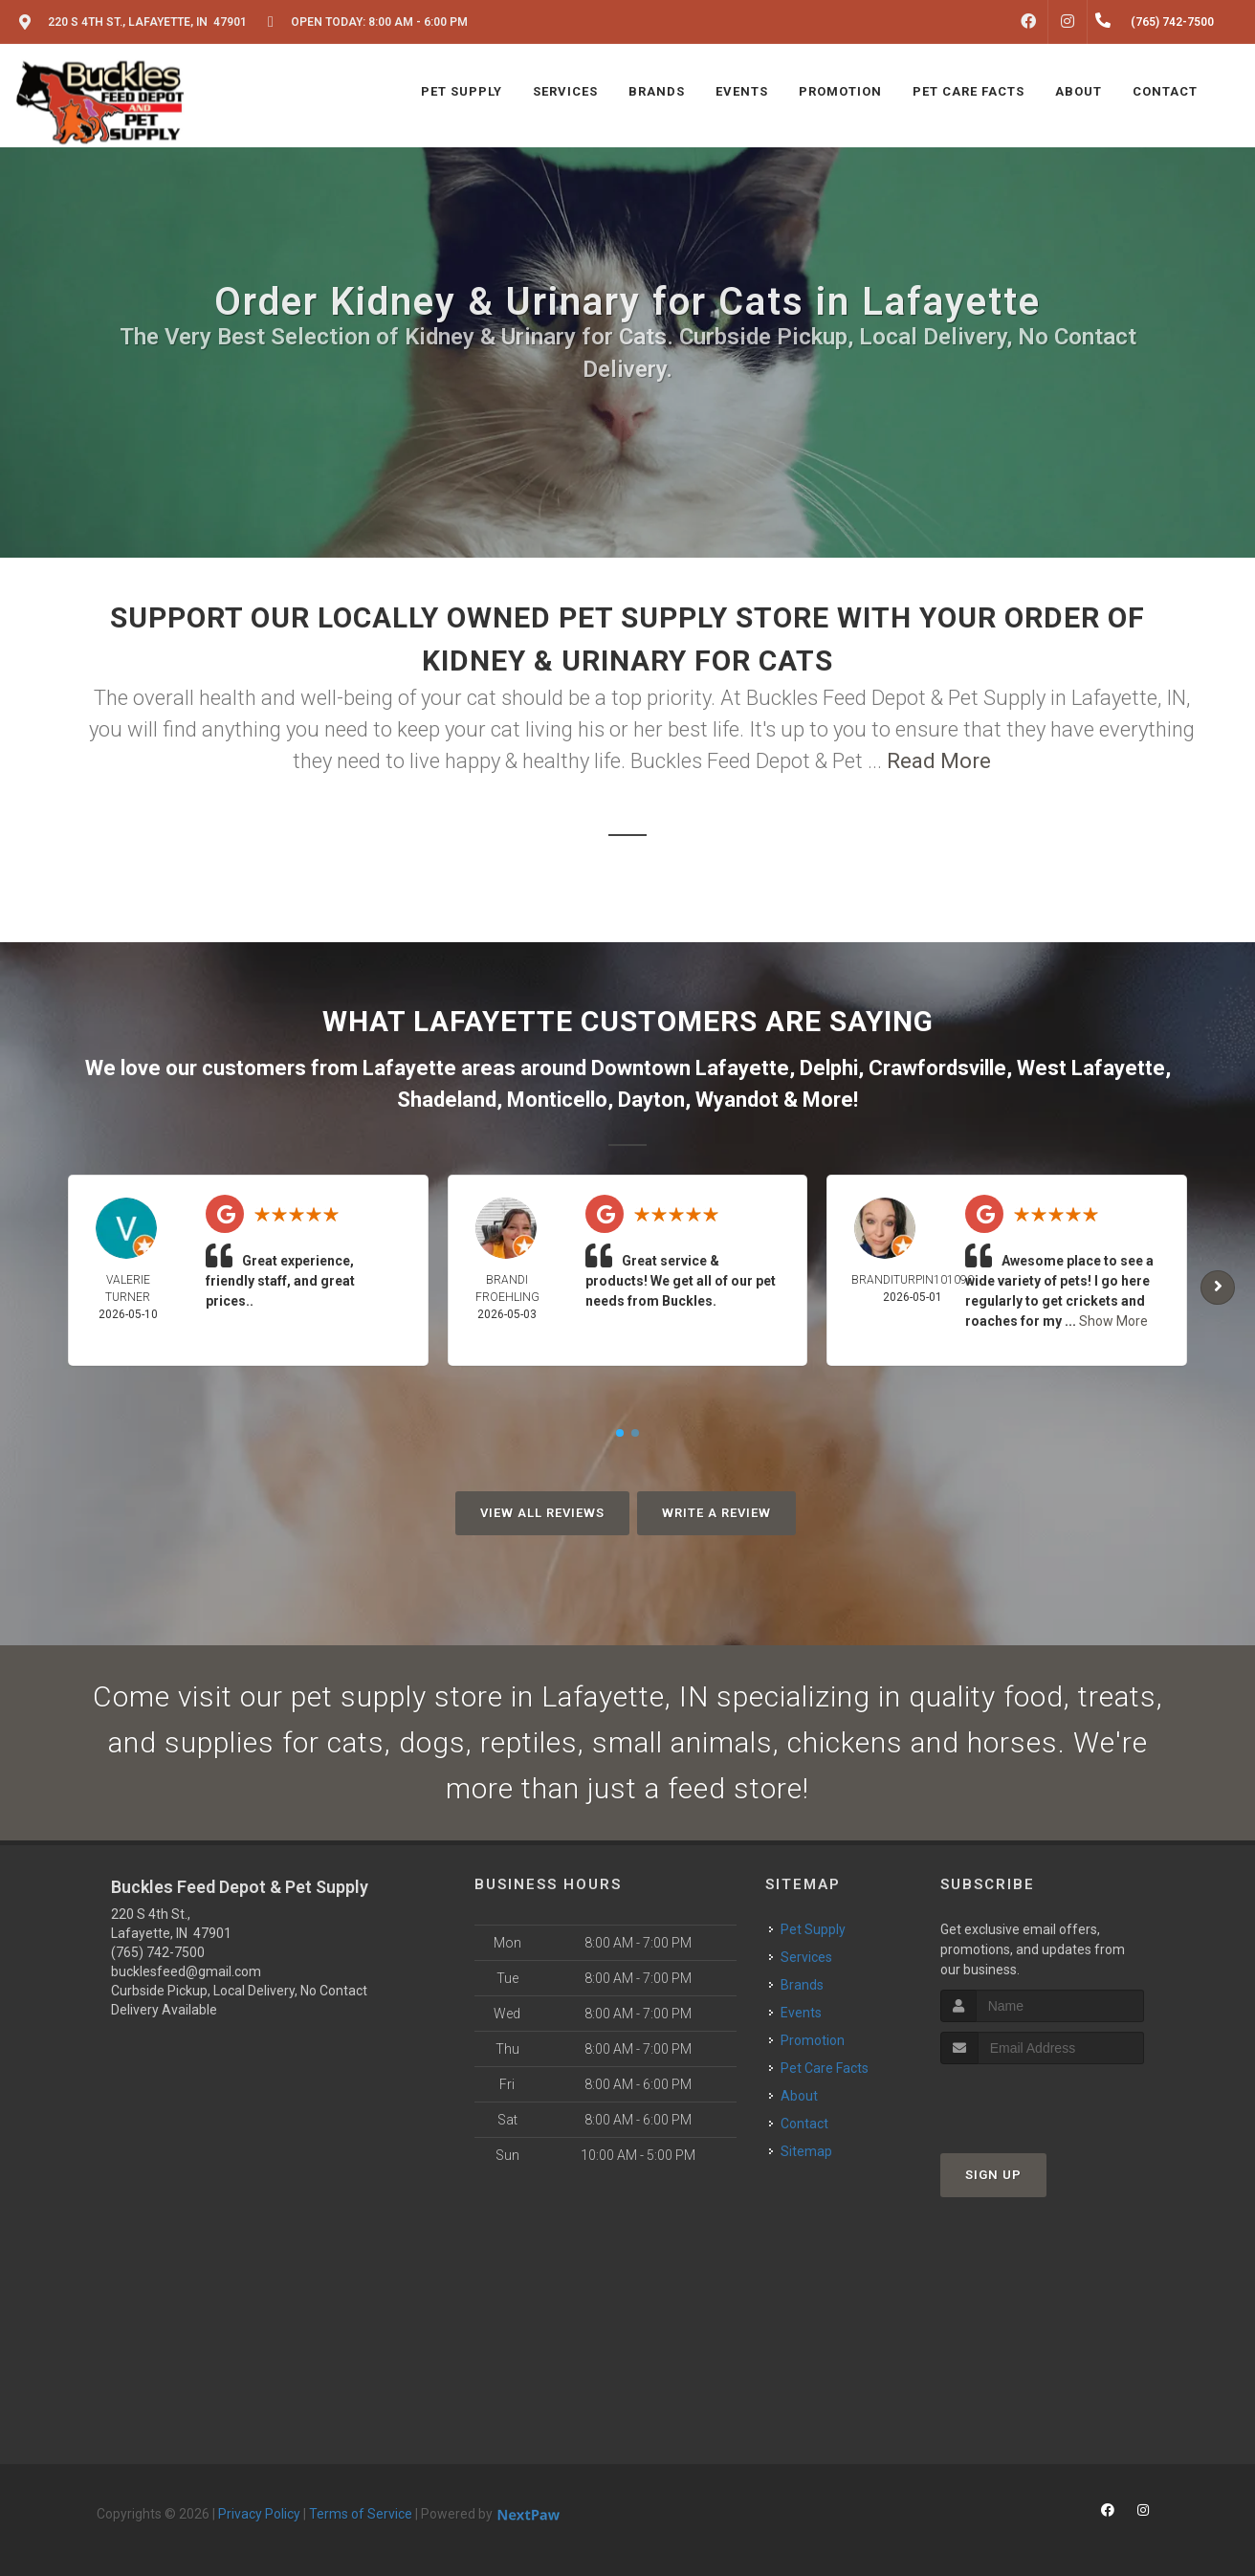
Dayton (651, 1100)
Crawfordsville (937, 1068)
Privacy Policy (259, 2513)
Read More (939, 761)
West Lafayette (1091, 1068)
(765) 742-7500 (158, 1952)
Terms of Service (360, 2513)
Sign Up (993, 2175)
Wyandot (737, 1100)
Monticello (557, 1100)
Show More (1113, 1321)
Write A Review (716, 1513)
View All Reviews (542, 1513)
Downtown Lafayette (690, 1068)
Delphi (829, 1068)
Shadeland (446, 1100)
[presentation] (1042, 2100)
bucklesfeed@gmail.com (186, 1971)
